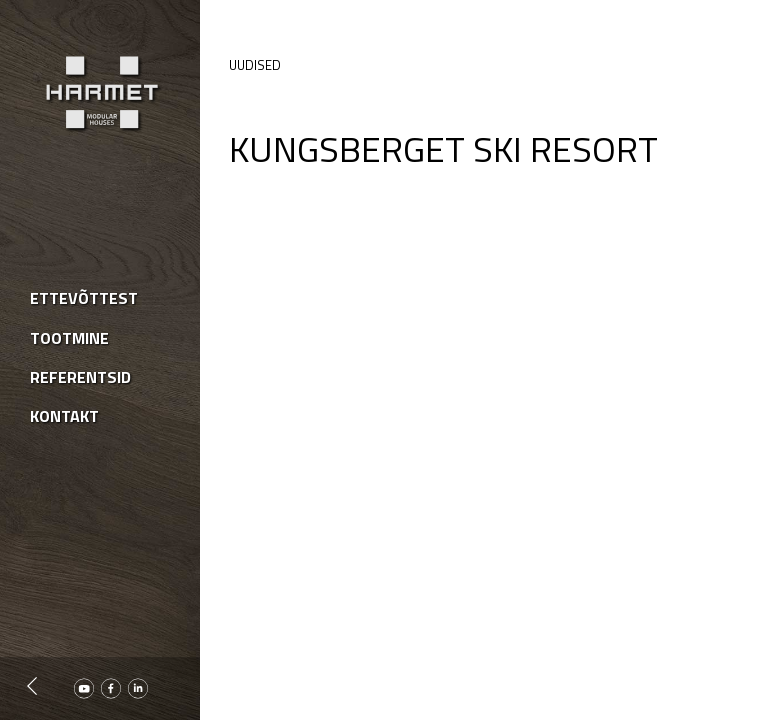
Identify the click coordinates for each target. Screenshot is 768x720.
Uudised (255, 65)
